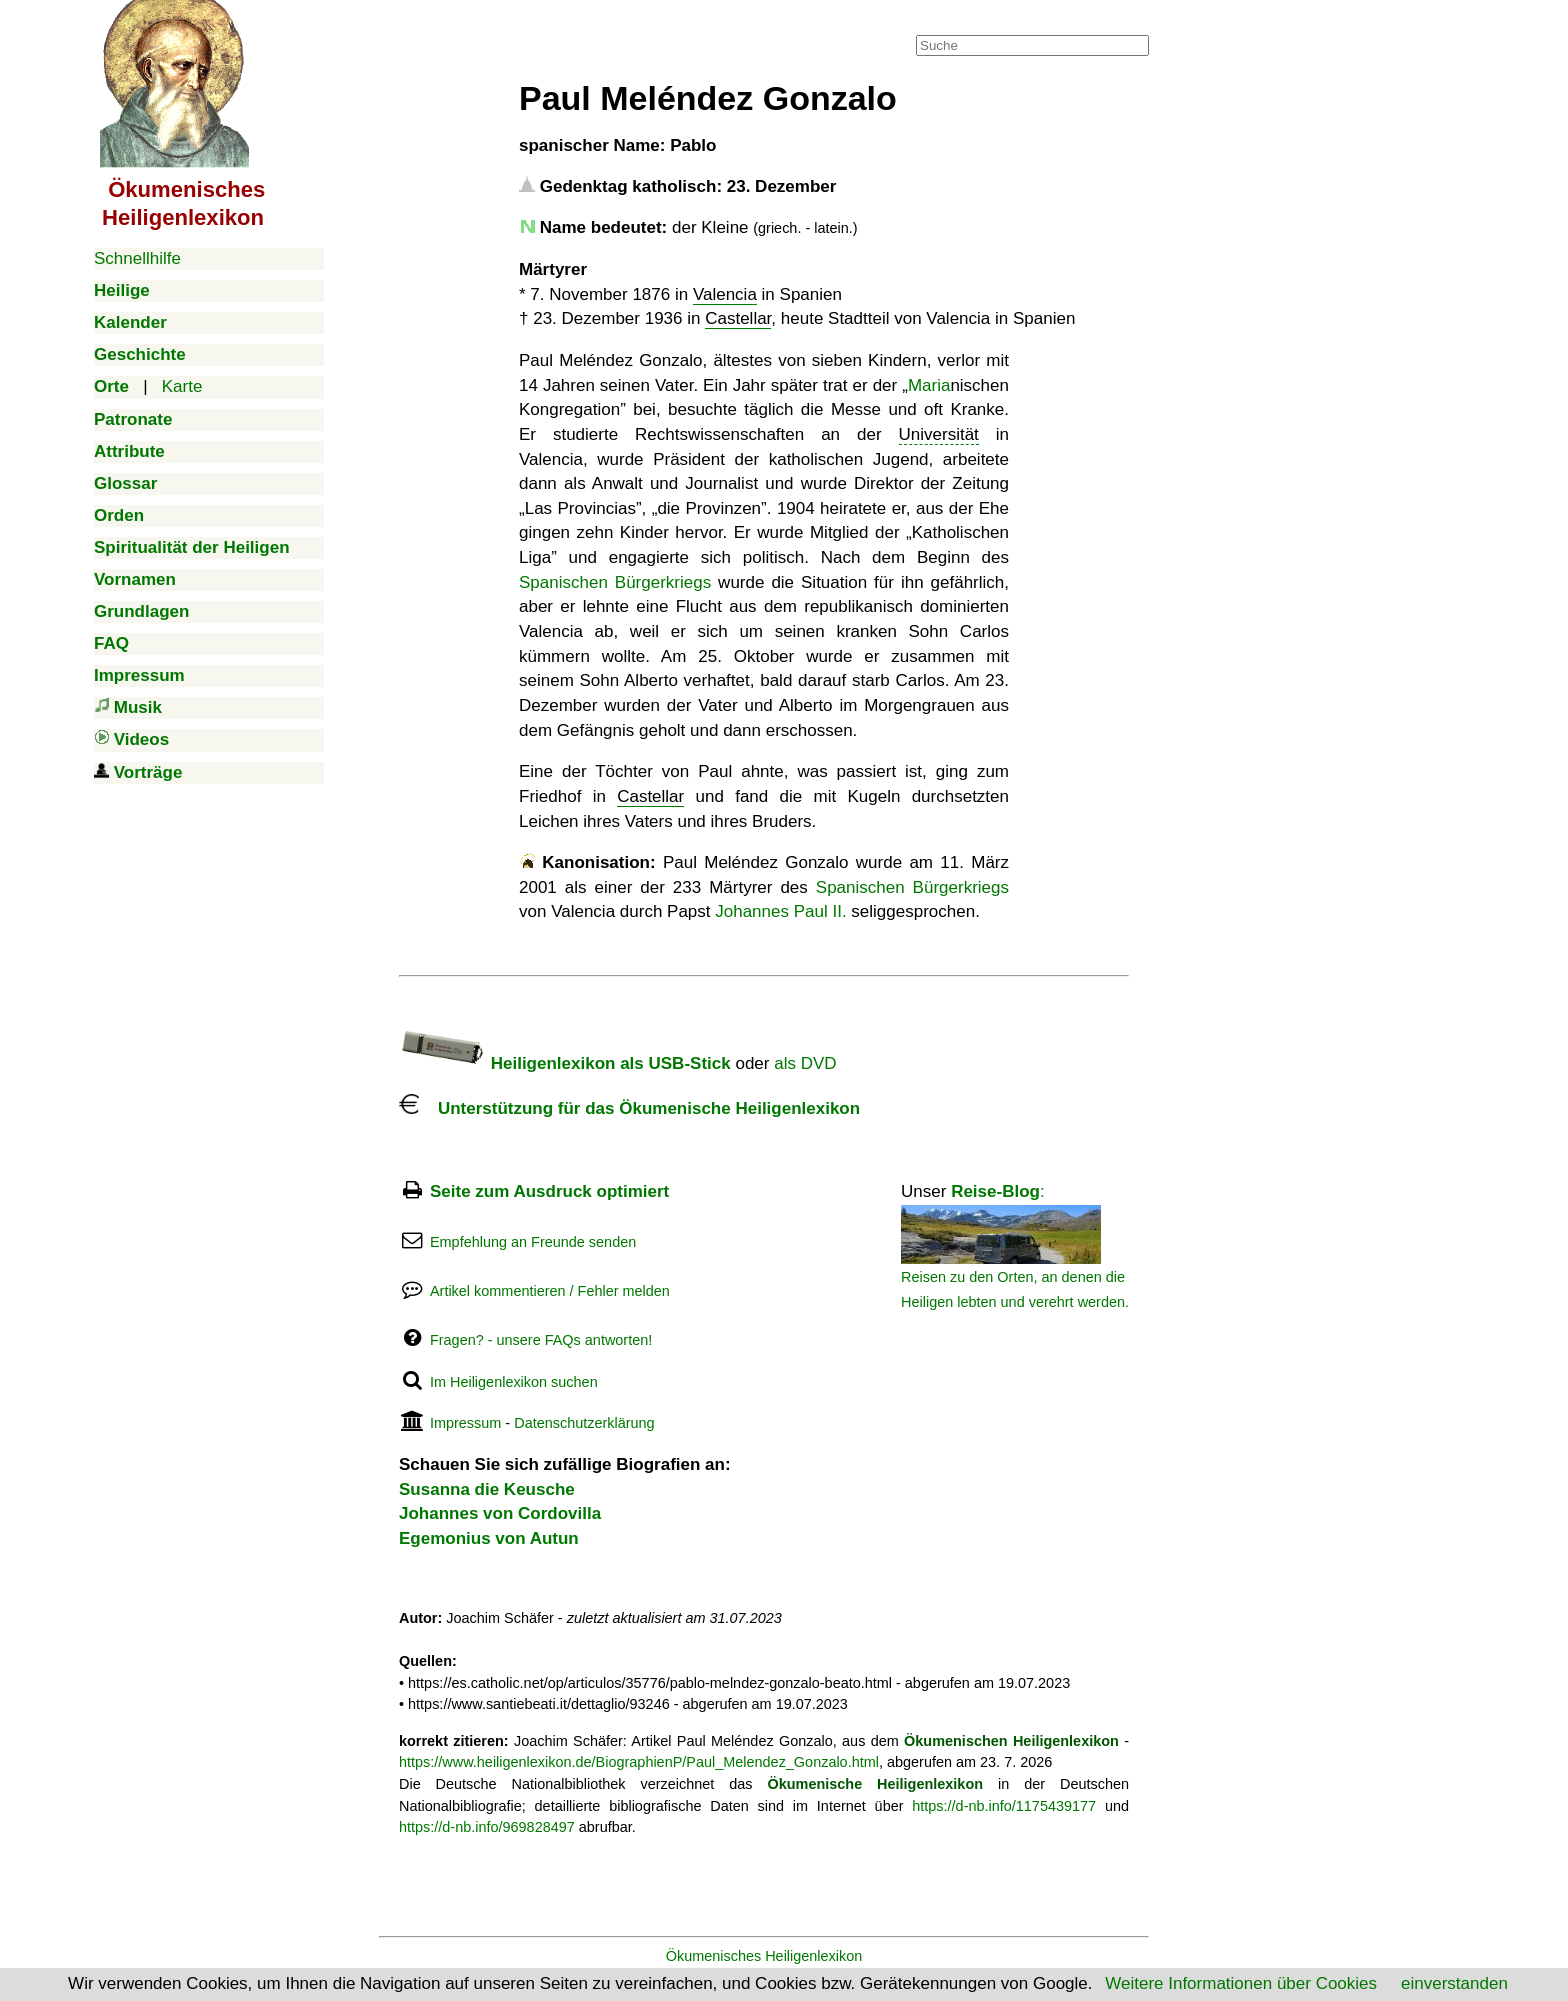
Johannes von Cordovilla (500, 1513)
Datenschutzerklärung (584, 1423)
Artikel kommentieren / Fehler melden (550, 1291)
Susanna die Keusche (487, 1489)
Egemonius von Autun (489, 1538)
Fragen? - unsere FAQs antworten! (541, 1340)
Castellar (738, 318)
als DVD (805, 1063)
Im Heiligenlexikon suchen (514, 1382)
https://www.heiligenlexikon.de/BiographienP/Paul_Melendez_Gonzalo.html (639, 1762)
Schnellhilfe (137, 258)
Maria (929, 385)
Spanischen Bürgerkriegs (615, 582)
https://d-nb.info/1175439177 (1004, 1806)
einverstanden (1454, 1983)
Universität (939, 434)
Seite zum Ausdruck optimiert (549, 1191)
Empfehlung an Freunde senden (533, 1242)
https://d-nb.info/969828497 (487, 1827)
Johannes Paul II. (780, 911)
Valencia (725, 294)
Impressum (465, 1423)
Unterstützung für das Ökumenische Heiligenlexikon (629, 1108)
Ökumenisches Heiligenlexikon (764, 1956)
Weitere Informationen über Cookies (1241, 1983)
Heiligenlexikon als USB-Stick (565, 1063)
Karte (182, 386)
